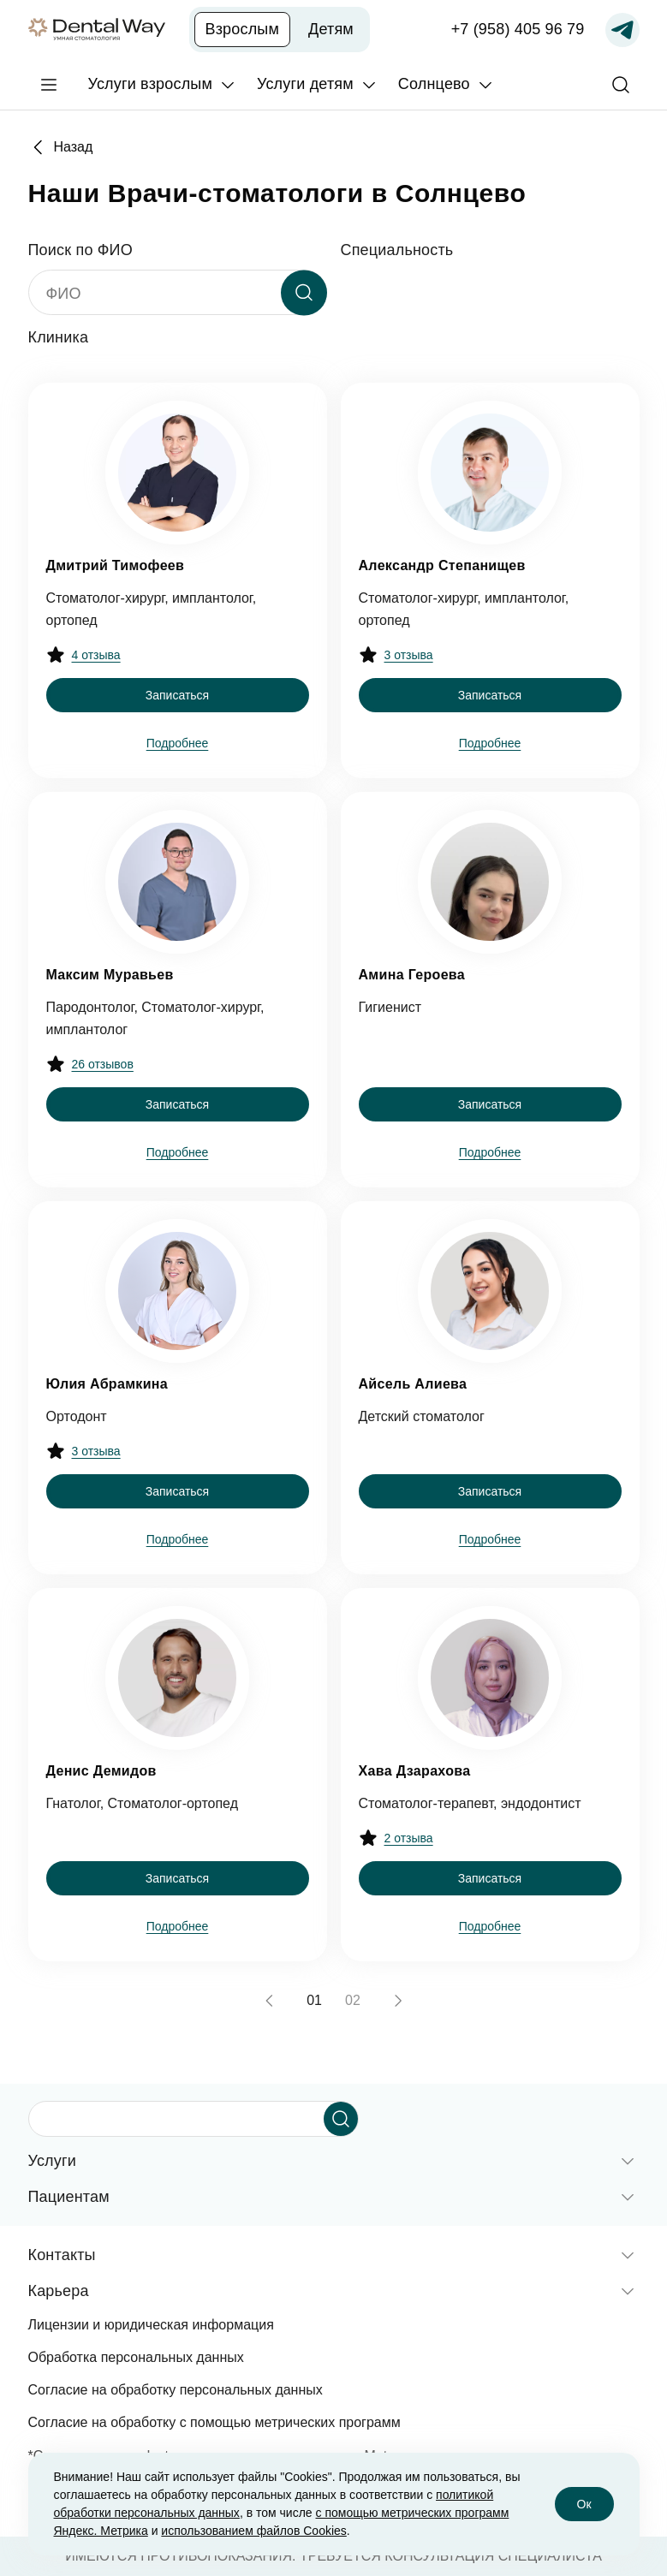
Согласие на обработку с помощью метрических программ (214, 2422)
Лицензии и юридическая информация (151, 2324)
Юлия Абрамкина (107, 1384)
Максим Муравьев (110, 974)
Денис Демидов (101, 1771)
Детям (331, 29)
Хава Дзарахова (415, 1771)
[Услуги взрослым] (162, 84)
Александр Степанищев (442, 565)
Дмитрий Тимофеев (115, 565)
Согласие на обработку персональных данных (175, 2390)
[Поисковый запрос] (179, 2119)
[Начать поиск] (341, 2119)
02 (352, 2000)
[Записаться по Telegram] (622, 30)
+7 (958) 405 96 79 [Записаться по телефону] (518, 29)
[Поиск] (621, 85)
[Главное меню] (49, 85)
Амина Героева (412, 974)
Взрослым (242, 29)
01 (314, 2000)
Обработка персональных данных (136, 2357)
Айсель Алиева (413, 1384)
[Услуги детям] (317, 84)
